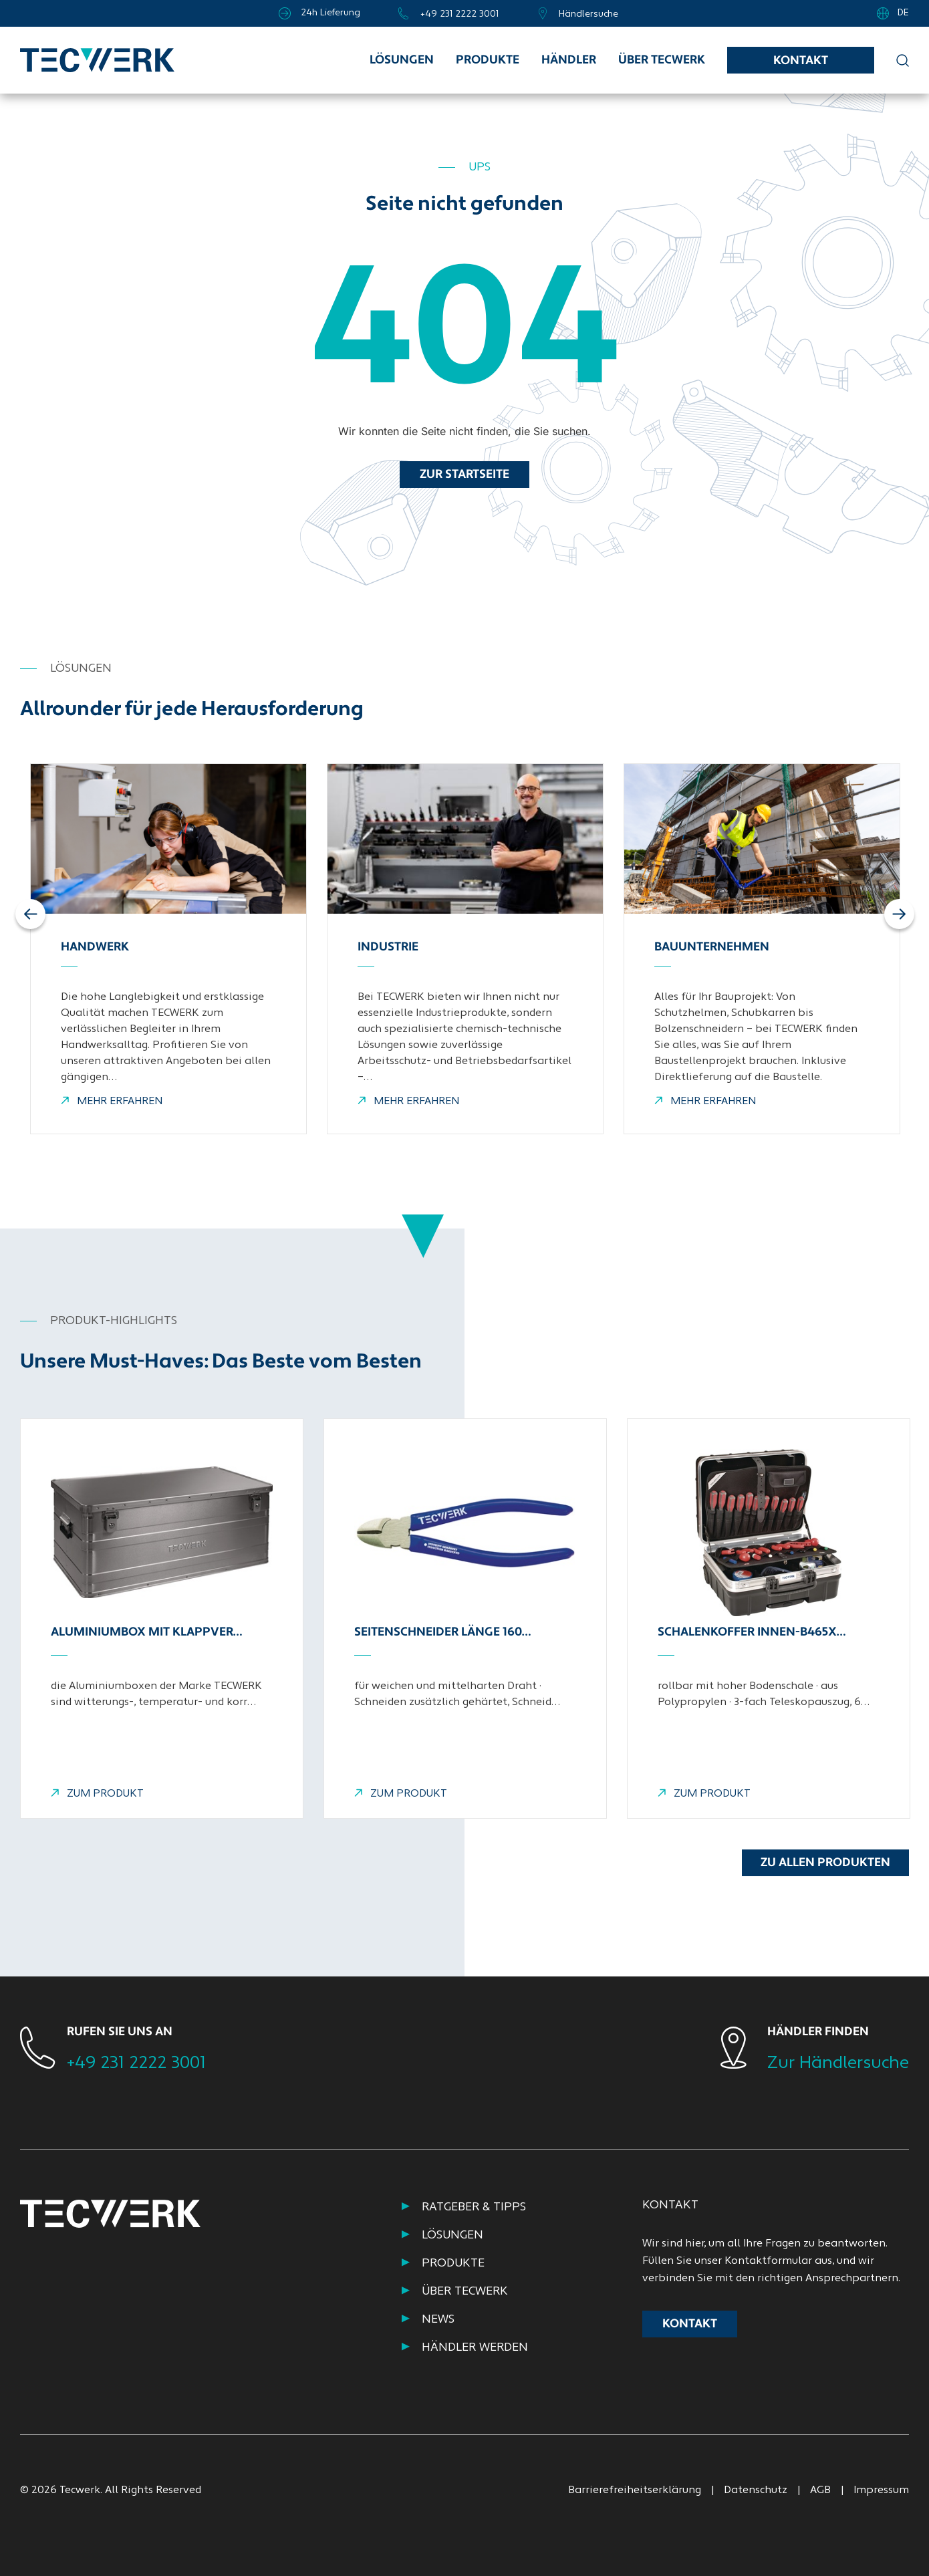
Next (899, 914)
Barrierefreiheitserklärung (634, 2490)
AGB (820, 2490)
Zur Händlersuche (838, 2064)
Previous (32, 914)
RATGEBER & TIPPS (474, 2207)
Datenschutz (755, 2490)
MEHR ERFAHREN (111, 1101)
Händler (568, 60)
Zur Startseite (464, 475)
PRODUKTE (453, 2263)
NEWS (438, 2319)
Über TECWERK (661, 60)
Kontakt (800, 61)
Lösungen (402, 60)
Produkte (487, 60)
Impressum (881, 2490)
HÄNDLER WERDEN (475, 2347)
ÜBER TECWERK (465, 2291)
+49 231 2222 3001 (136, 2064)
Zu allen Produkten (825, 1863)
